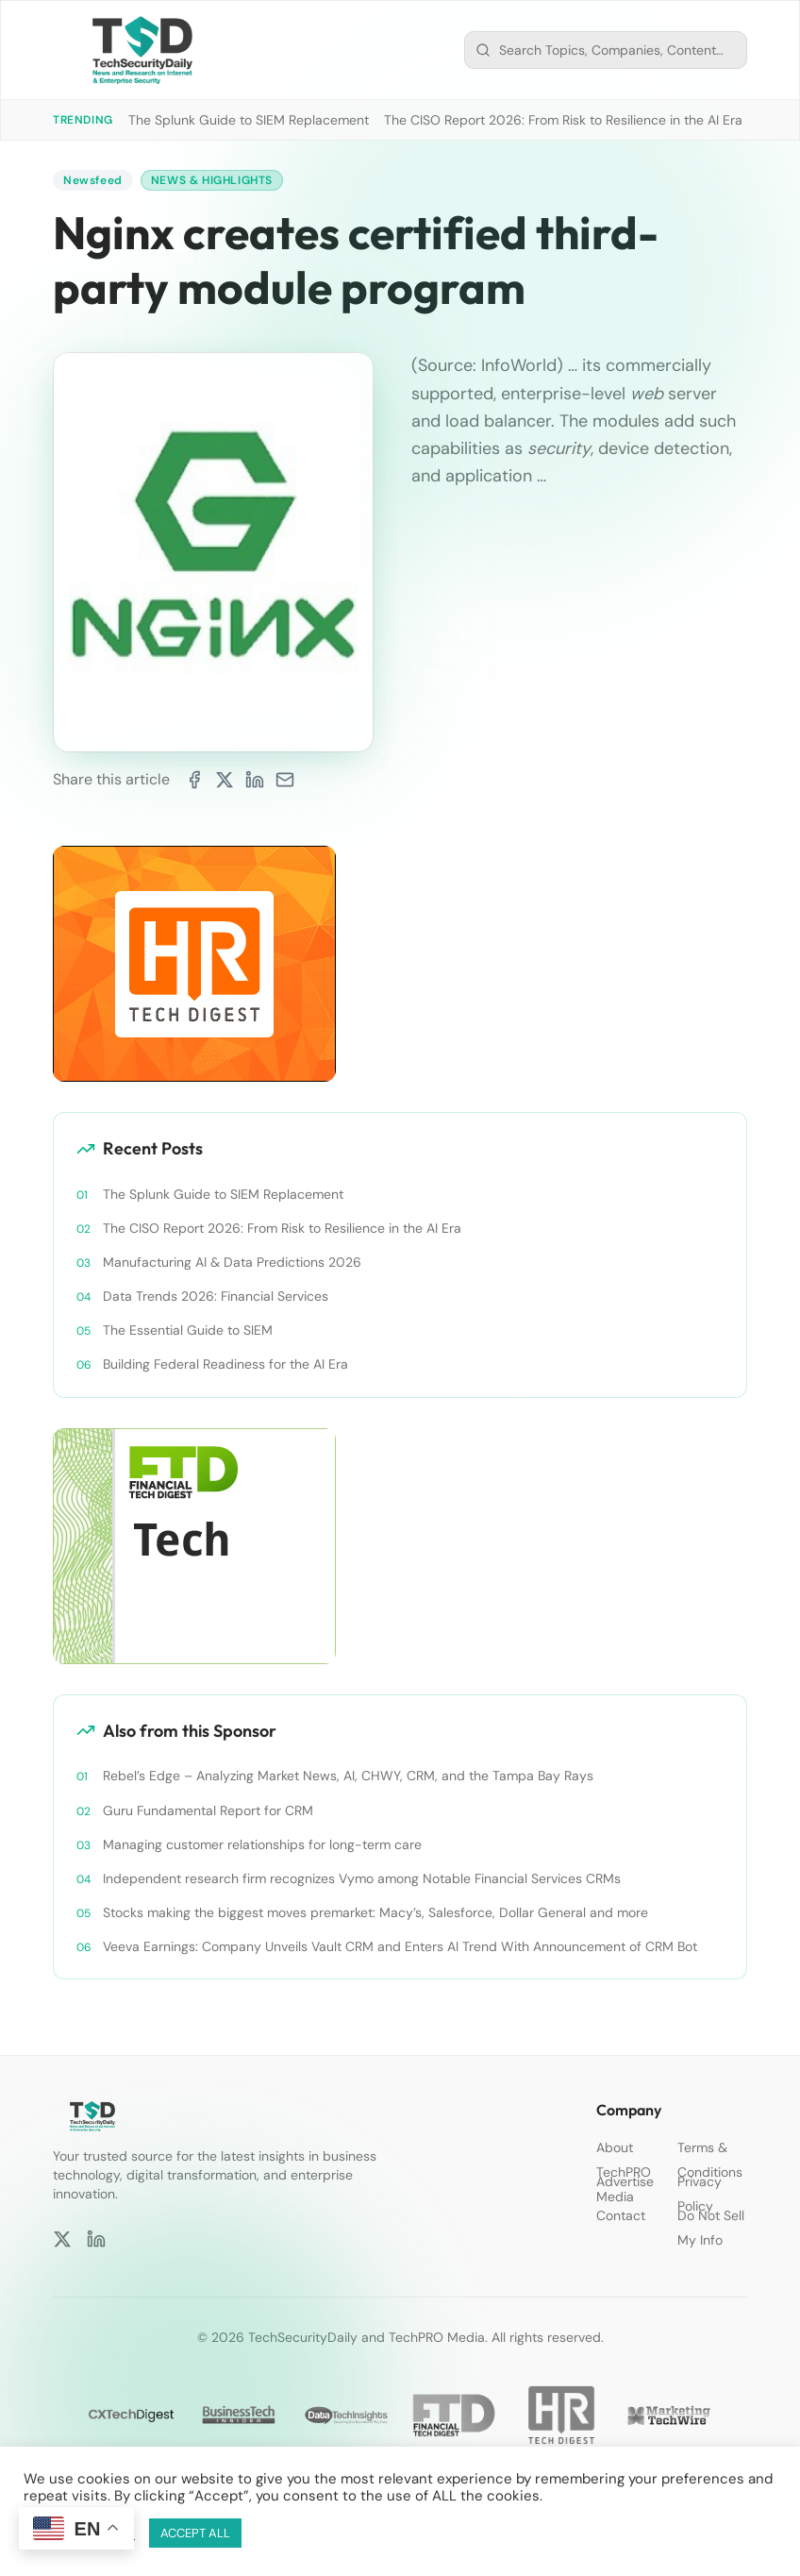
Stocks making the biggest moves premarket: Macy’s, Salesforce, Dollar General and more (375, 1912)
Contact (620, 2215)
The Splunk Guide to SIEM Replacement (248, 119)
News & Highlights (212, 180)
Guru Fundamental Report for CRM (208, 1810)
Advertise (625, 2181)
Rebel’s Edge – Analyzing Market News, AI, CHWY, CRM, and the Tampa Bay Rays (348, 1775)
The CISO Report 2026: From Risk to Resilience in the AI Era (563, 119)
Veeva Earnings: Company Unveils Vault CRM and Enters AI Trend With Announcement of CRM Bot (400, 1946)
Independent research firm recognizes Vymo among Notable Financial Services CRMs (362, 1878)
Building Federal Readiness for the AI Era (225, 1363)
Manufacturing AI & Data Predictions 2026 (232, 1262)
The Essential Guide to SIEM (188, 1330)
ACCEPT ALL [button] (195, 2533)
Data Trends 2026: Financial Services (215, 1296)
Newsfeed (93, 180)
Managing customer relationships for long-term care (262, 1844)
